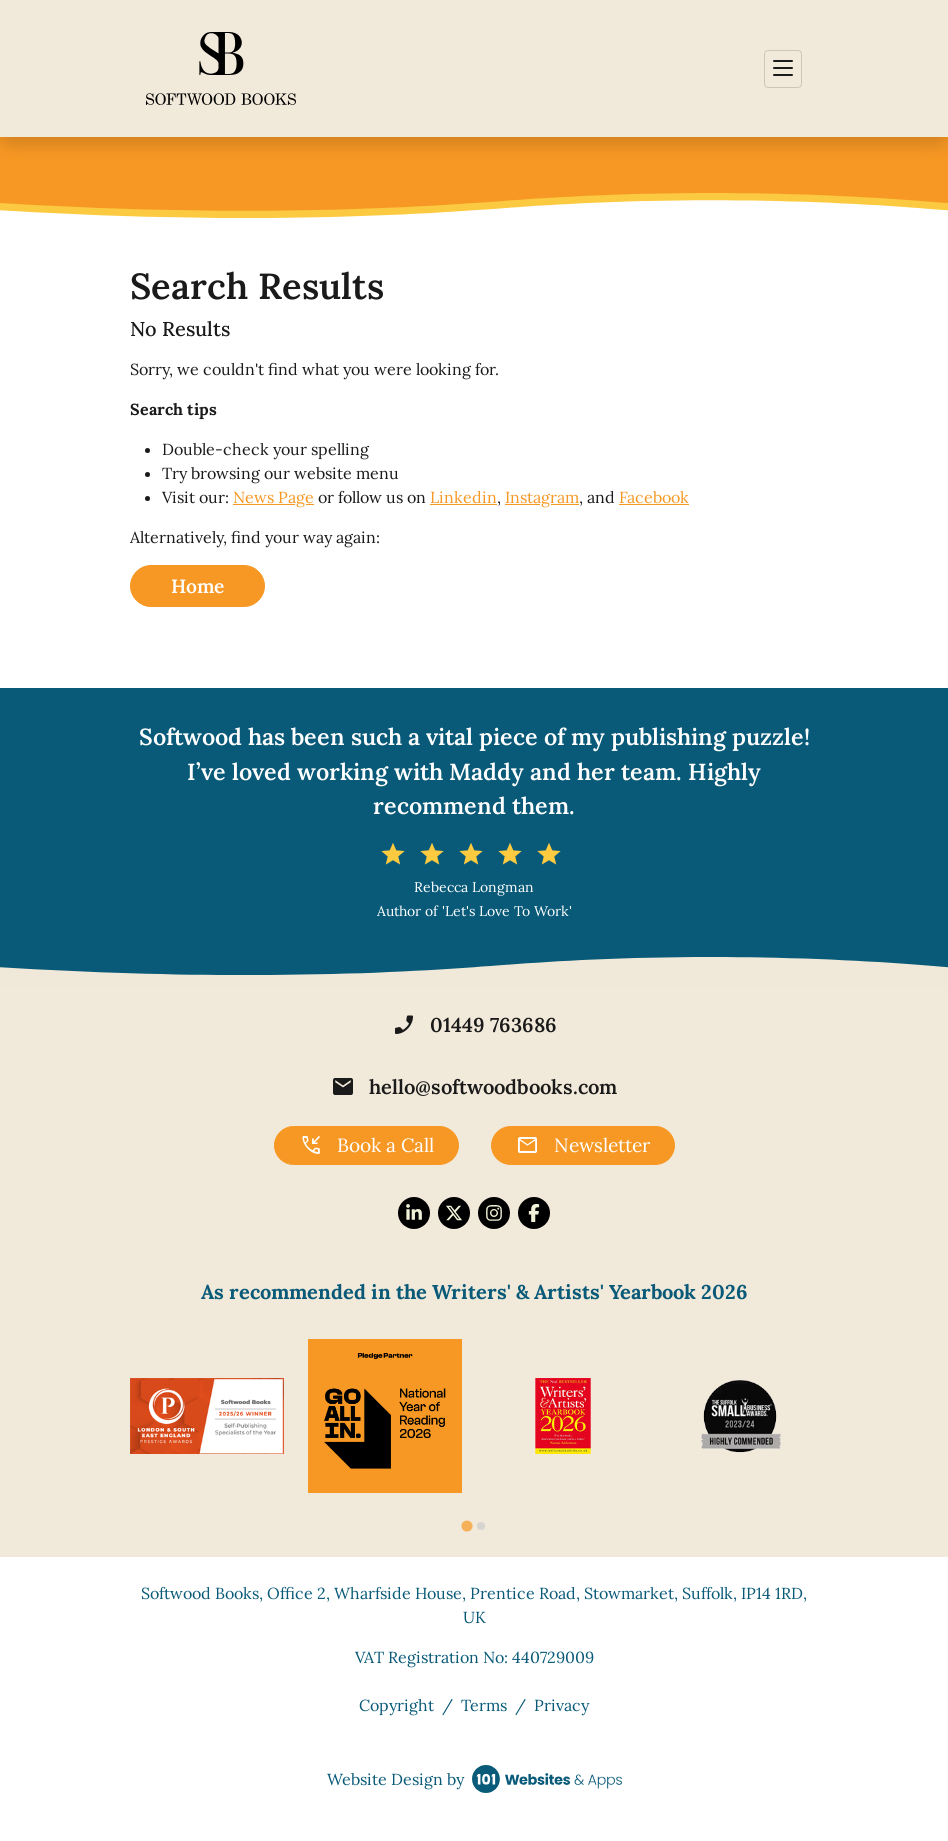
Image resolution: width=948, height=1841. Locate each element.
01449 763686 (474, 1025)
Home (197, 586)
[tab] (466, 1526)
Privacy (561, 1705)
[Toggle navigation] (783, 69)
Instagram (542, 497)
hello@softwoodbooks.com (474, 1087)
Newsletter (583, 1146)
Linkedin (463, 497)
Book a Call (366, 1146)
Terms (484, 1705)
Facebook (654, 497)
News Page (273, 497)
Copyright (396, 1705)
